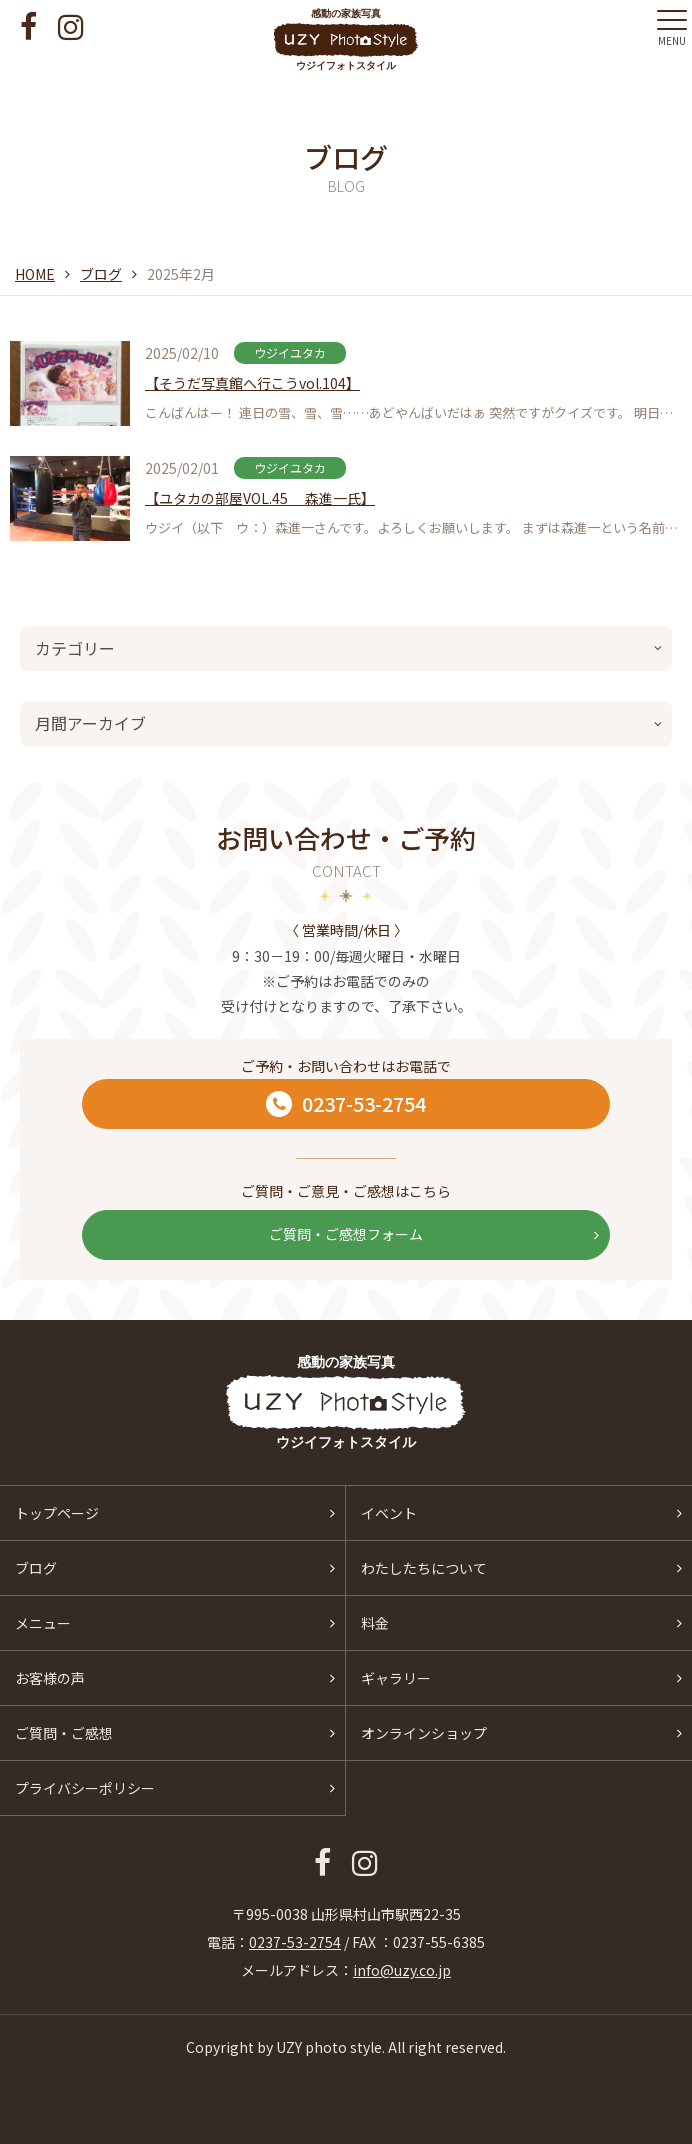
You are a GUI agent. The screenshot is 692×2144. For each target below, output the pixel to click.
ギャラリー (396, 1678)
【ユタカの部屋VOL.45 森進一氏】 (260, 498)
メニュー (43, 1623)
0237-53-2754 (346, 1103)
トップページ (57, 1513)
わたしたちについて (424, 1568)
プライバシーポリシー (85, 1788)
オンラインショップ (424, 1733)
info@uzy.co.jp (402, 1970)
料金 (375, 1623)
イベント (389, 1513)
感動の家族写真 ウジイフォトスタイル (346, 39)
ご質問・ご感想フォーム (434, 1234)
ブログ (101, 274)
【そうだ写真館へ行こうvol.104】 (252, 383)
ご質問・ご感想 (64, 1733)
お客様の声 (50, 1678)
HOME (35, 274)
